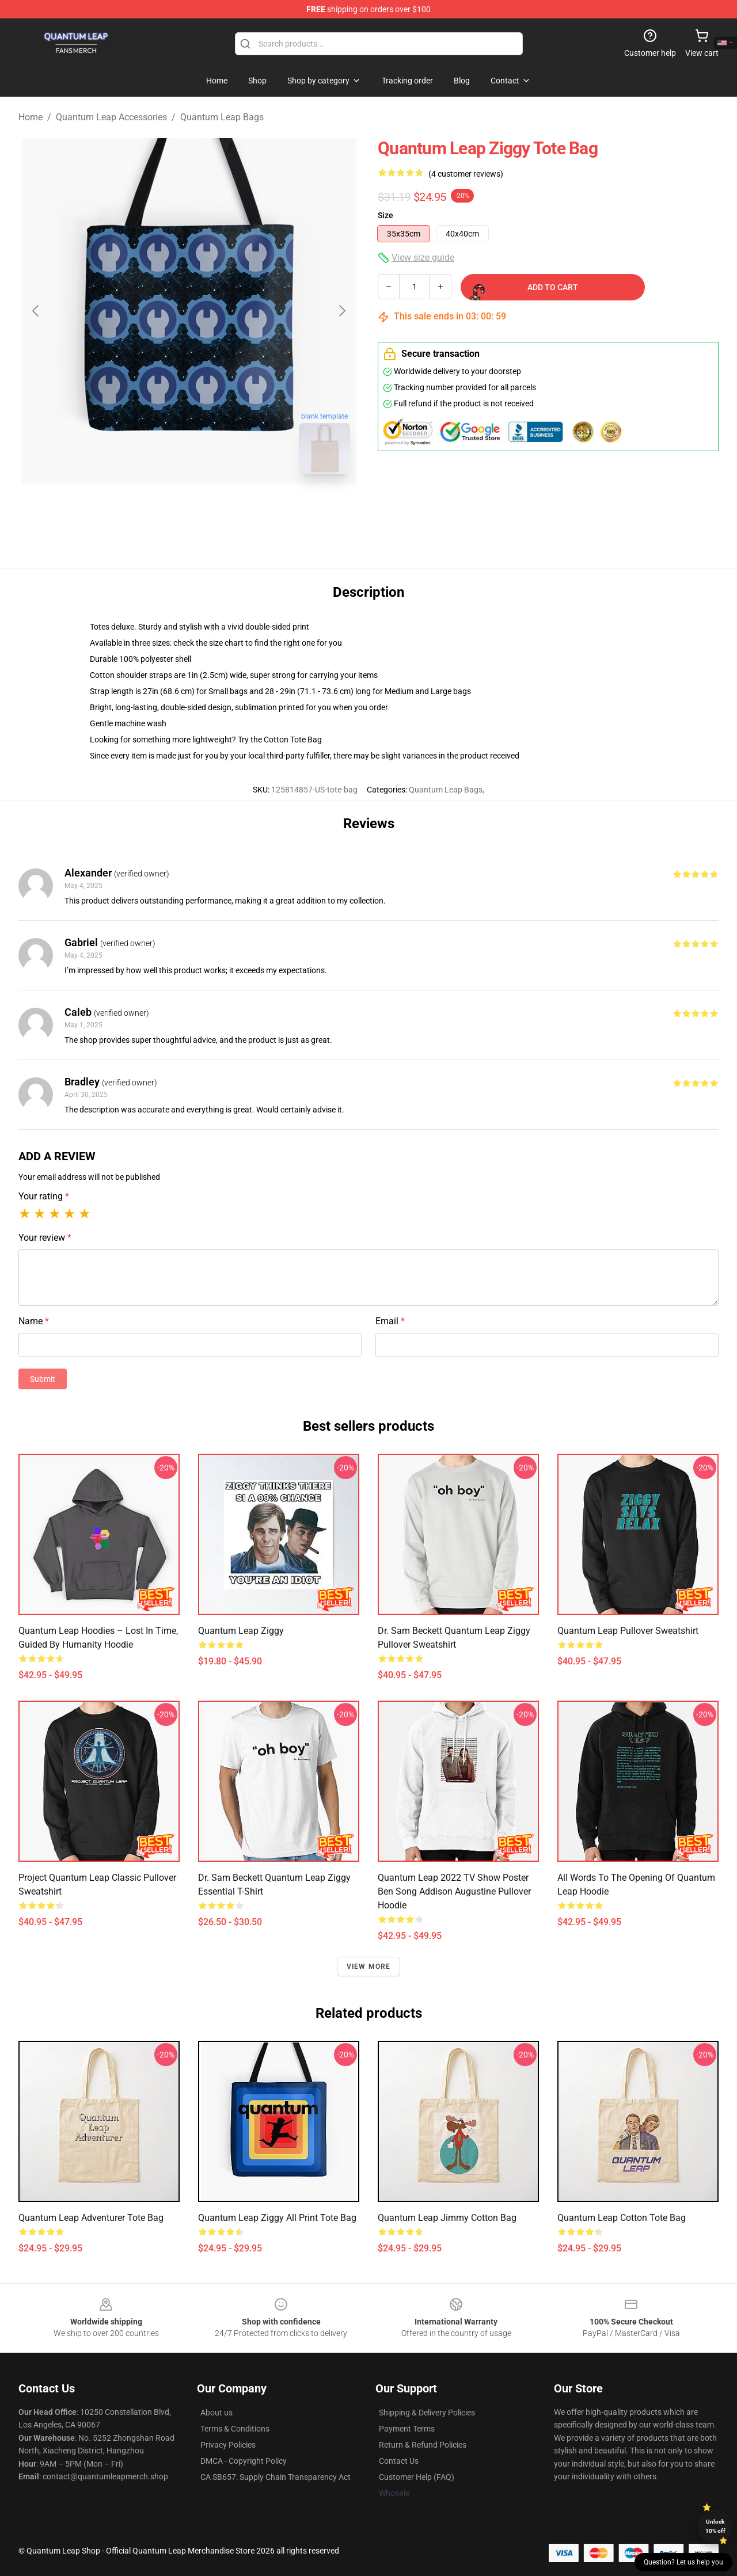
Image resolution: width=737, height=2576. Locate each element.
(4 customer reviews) (465, 173)
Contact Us (399, 2461)
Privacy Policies (228, 2444)
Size (385, 215)
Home (30, 117)
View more (369, 1967)
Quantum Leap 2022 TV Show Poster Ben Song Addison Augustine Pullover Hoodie (454, 1891)
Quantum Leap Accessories (111, 117)
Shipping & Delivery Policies (427, 2412)
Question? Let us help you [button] (683, 2562)
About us (216, 2412)
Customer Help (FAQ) (416, 2477)
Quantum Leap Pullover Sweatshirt (627, 1630)
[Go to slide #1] (159, 508)
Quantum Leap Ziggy (241, 1630)
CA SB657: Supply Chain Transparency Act (275, 2477)
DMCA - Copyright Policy (243, 2461)
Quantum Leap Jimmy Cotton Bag (447, 2217)
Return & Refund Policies (422, 2444)
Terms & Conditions (234, 2428)
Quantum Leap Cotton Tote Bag (621, 2217)
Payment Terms (407, 2428)
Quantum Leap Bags (222, 117)
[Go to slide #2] (218, 508)
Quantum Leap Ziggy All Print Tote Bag (277, 2217)
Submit (42, 1379)
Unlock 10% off (715, 2526)
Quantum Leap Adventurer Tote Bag (91, 2217)
